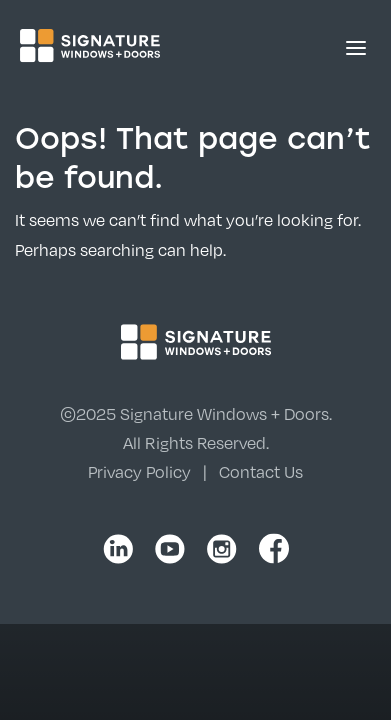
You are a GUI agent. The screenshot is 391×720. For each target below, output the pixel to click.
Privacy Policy (139, 471)
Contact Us (261, 471)
